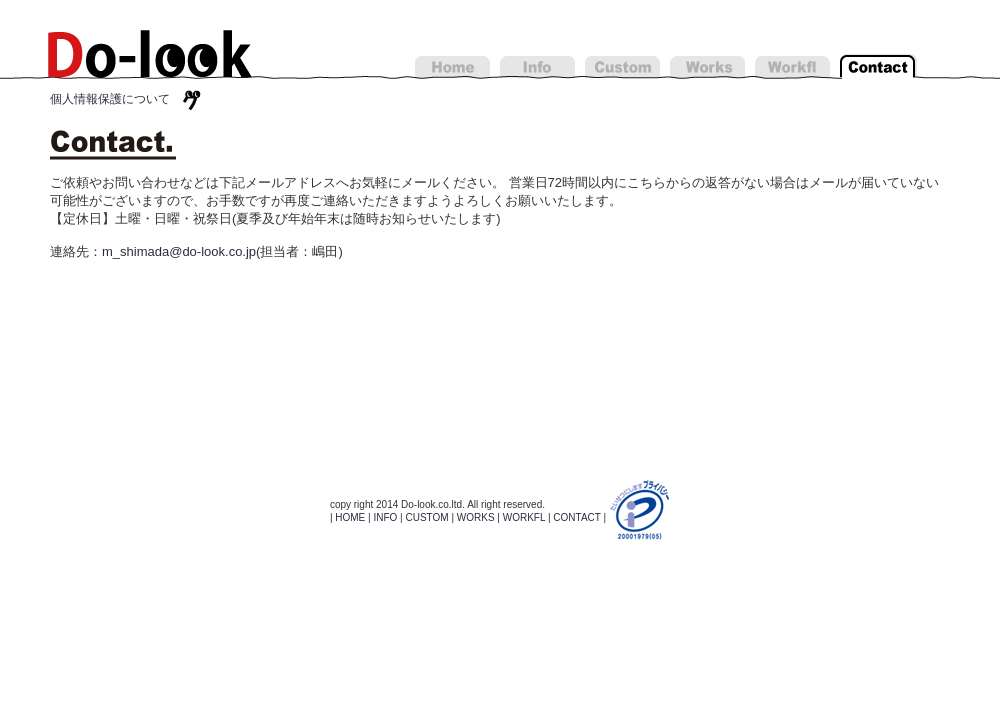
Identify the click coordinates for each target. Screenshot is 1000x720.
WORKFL (524, 517)
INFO (385, 517)
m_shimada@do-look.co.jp (179, 251)
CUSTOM (426, 517)
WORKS (476, 517)
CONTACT (576, 517)
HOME (350, 517)
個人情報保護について (116, 99)
